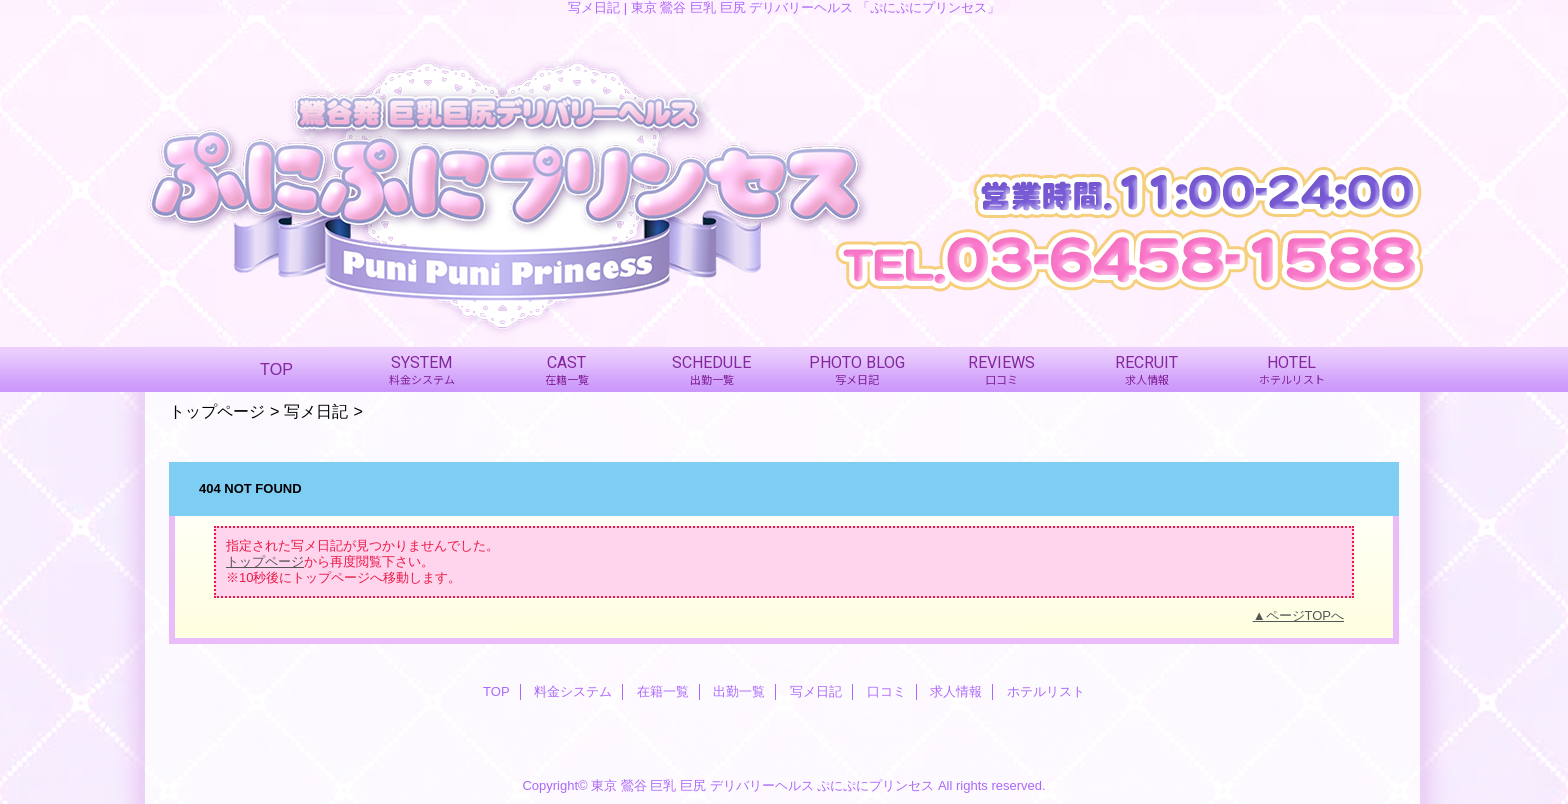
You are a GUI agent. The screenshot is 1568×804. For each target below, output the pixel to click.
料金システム (573, 691)
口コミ (886, 691)
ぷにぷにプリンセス (875, 785)
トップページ (217, 411)
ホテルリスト (1046, 691)
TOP (276, 369)
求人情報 (956, 691)
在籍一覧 (663, 691)
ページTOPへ (1305, 615)
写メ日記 (316, 411)
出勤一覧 (739, 691)
